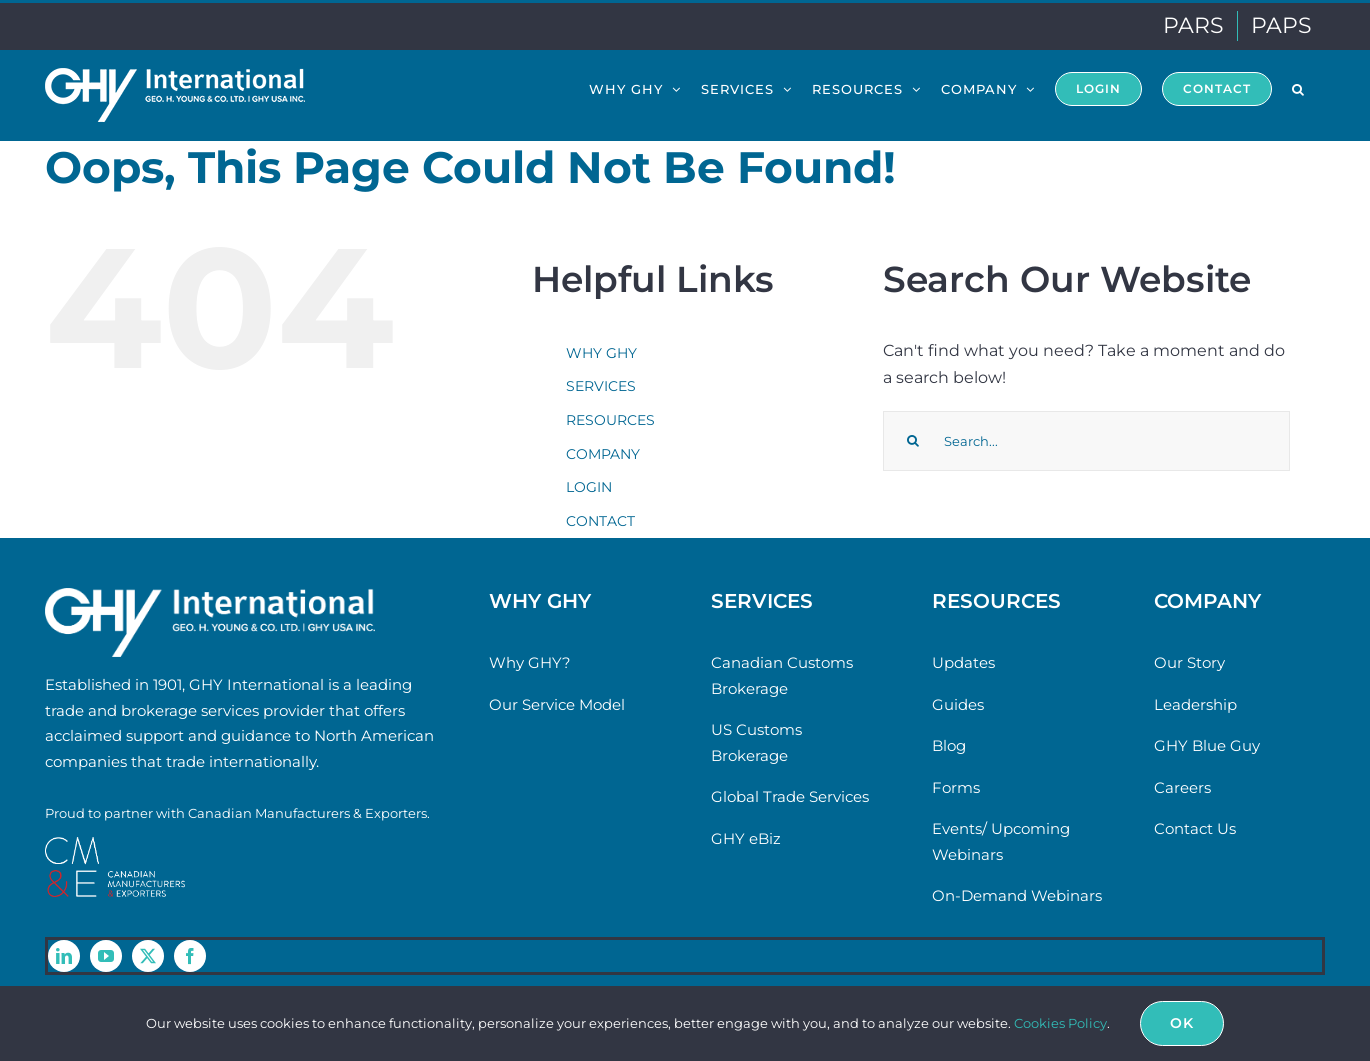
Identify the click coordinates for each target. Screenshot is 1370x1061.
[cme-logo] (115, 844)
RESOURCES (610, 420)
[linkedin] (64, 956)
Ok (1182, 1023)
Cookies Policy (1060, 1023)
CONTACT (600, 521)
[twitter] (148, 956)
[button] (1298, 88)
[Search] (913, 441)
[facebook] (190, 956)
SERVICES (601, 386)
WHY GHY (601, 353)
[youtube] (106, 956)
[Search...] (1086, 441)
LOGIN (589, 487)
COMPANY (603, 454)
